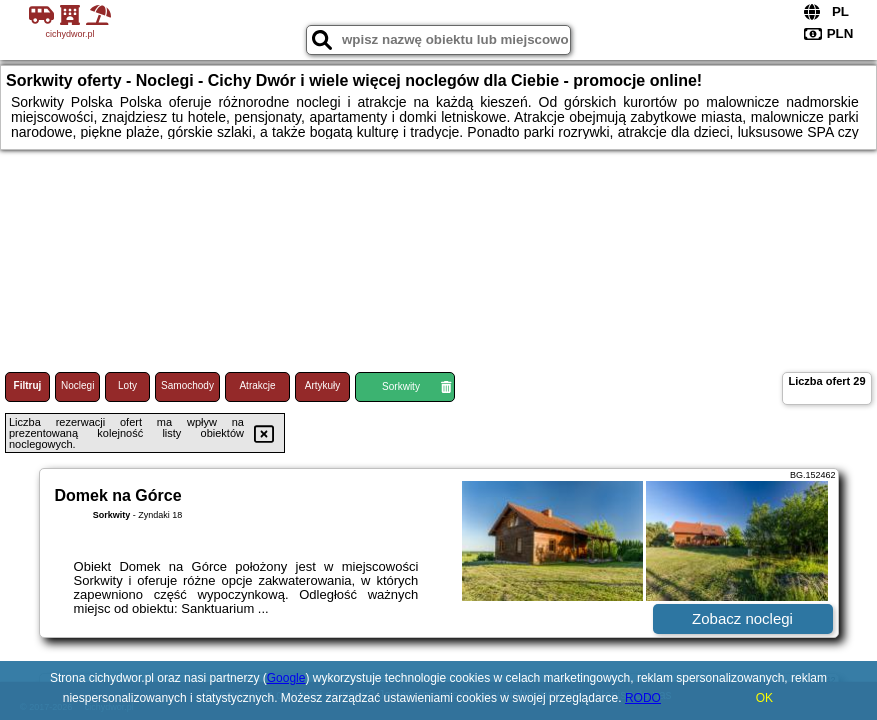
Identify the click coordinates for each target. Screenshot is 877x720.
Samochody (187, 385)
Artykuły (323, 385)
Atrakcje (257, 385)
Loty (127, 385)
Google (286, 678)
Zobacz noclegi (742, 618)
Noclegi (77, 385)
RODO (643, 698)
